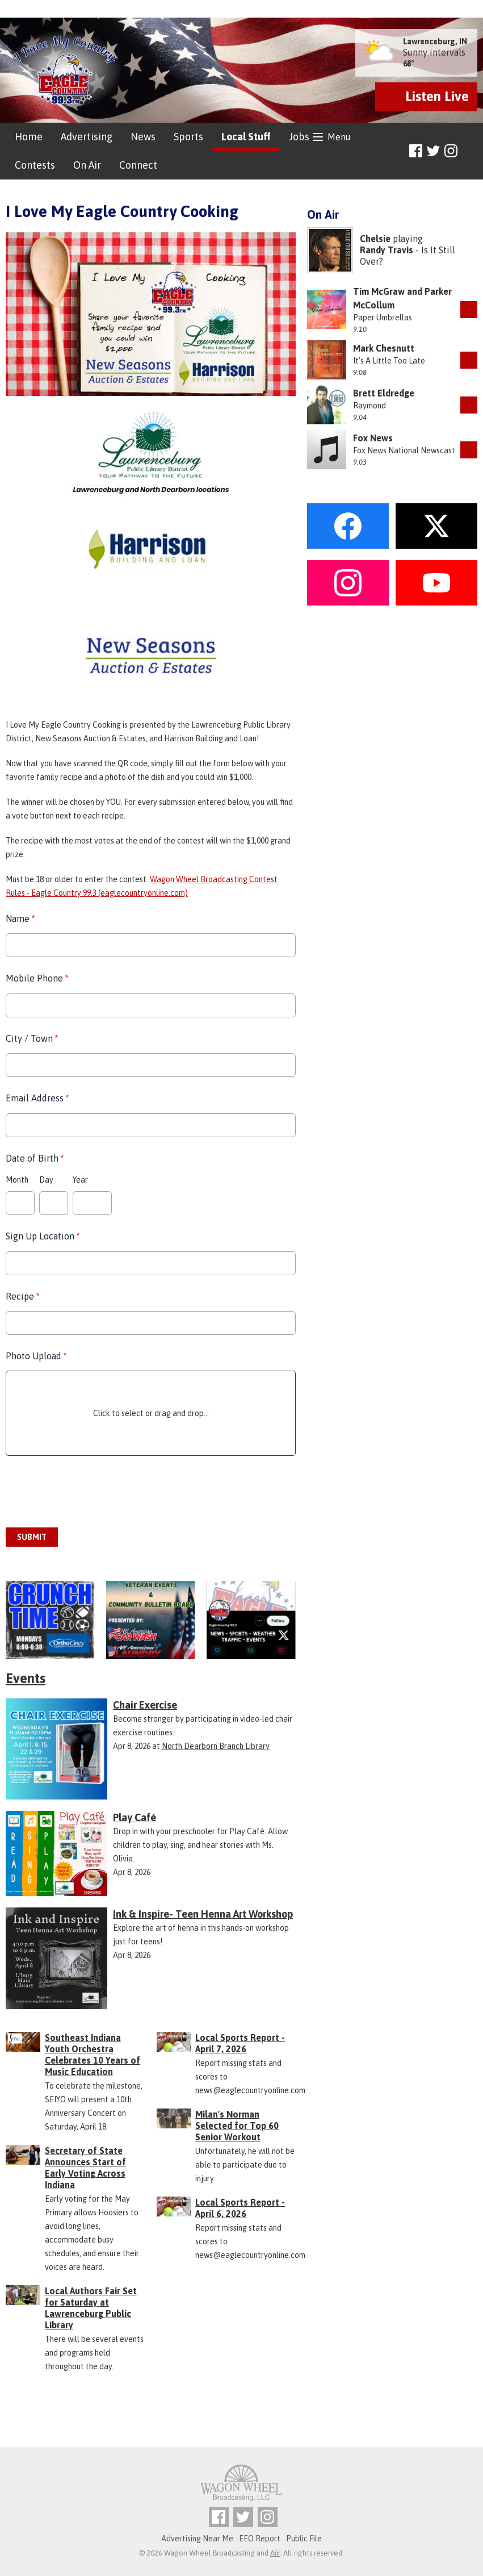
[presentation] (92, 1491)
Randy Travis (386, 250)
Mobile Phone (37, 979)
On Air (87, 165)
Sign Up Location (42, 1236)
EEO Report (259, 2538)
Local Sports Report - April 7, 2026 (240, 2043)
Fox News (373, 438)
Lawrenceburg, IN (435, 41)
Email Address (37, 1098)
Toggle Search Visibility (470, 151)
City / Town (32, 1038)
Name (20, 918)
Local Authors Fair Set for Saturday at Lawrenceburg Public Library (91, 2308)
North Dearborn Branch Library (216, 1746)
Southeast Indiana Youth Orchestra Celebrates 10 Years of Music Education (92, 2054)
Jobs (299, 137)
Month (17, 1179)
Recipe (22, 1296)
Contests (35, 165)
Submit (32, 1537)
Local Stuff (246, 137)
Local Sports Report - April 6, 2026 (240, 2208)
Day (46, 1179)
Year (80, 1179)
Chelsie (375, 238)
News (143, 137)
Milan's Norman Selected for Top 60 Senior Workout (237, 2125)
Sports (188, 137)
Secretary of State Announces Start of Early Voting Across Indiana (85, 2167)
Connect (138, 165)
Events (25, 1678)
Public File (304, 2538)
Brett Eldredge (383, 393)
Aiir (275, 2553)
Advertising (86, 137)
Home (29, 137)
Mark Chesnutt (383, 348)
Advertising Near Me (197, 2538)
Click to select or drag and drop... (151, 1413)
